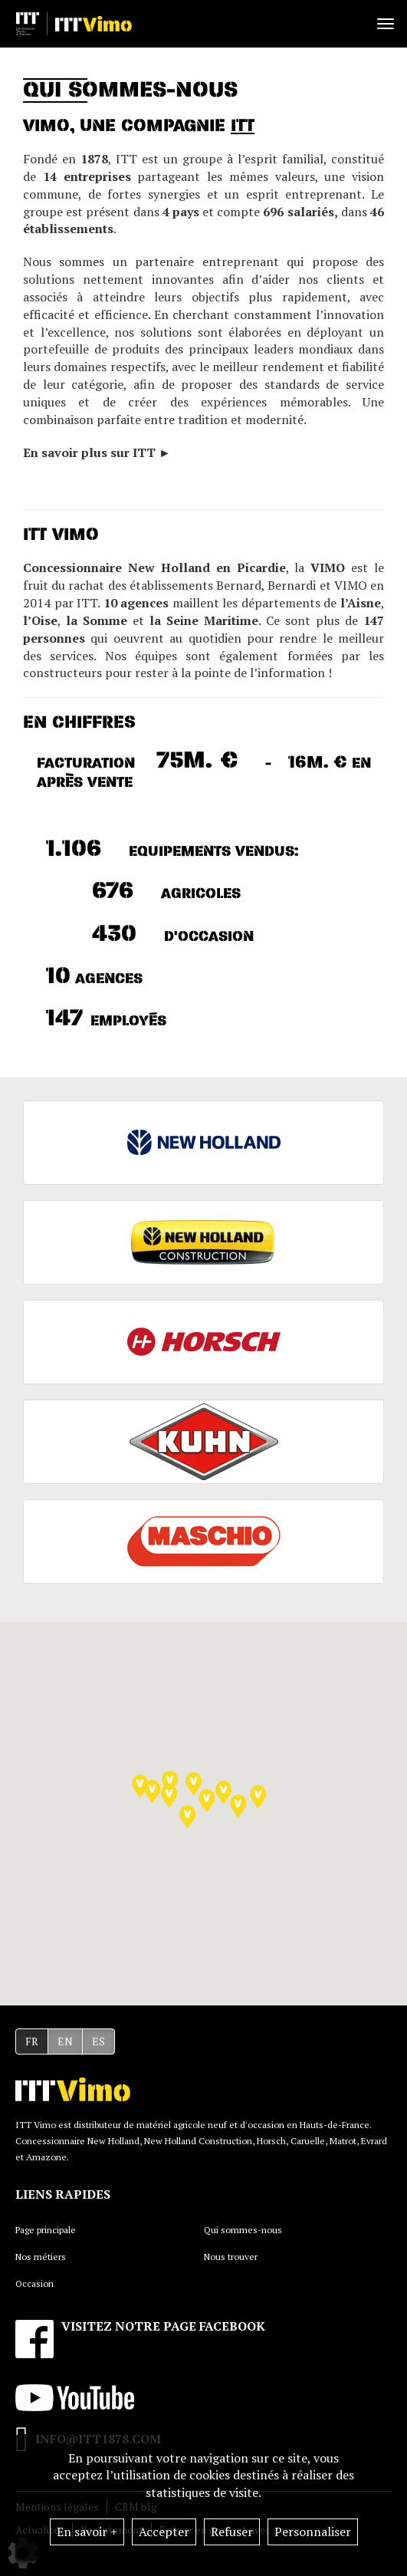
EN (65, 2041)
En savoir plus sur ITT (91, 452)
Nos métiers (40, 2256)
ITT (242, 126)
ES (98, 2041)
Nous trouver (231, 2256)
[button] (193, 1784)
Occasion (34, 2283)
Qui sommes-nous (243, 2229)
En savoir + (87, 2531)
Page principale (45, 2229)
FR (31, 2041)
